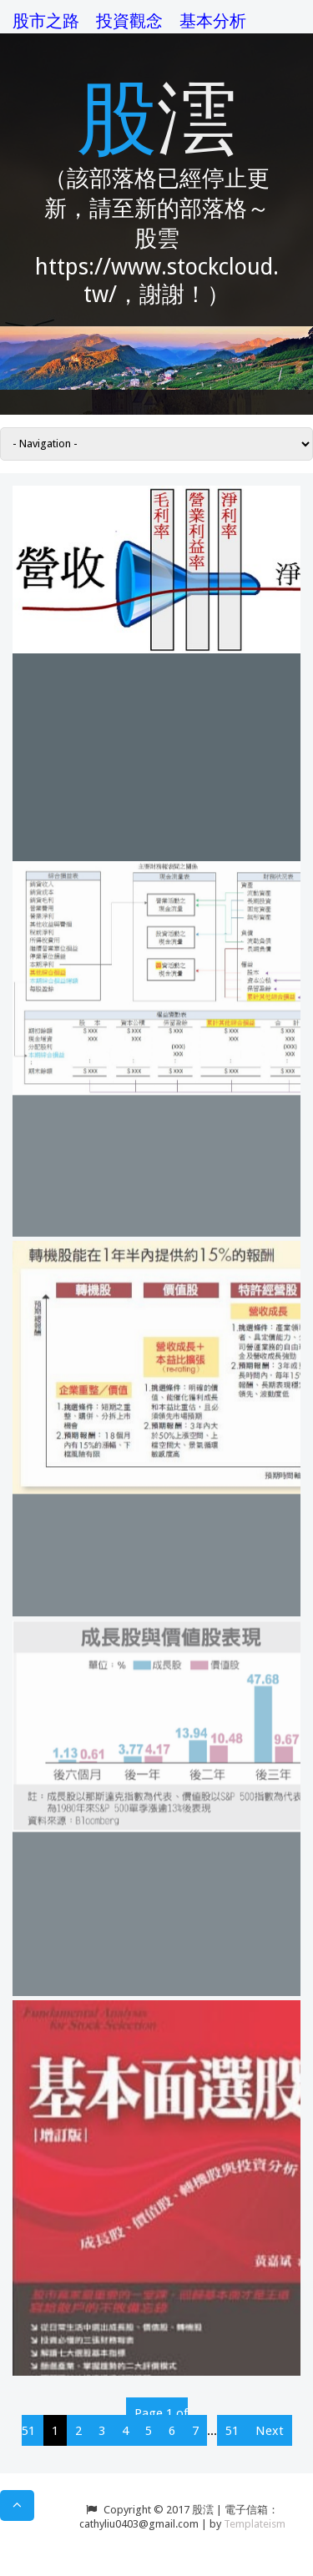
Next (269, 2430)
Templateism (254, 2524)
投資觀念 (129, 21)
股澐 (157, 114)
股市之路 (46, 21)
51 (232, 2430)
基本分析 (212, 21)
